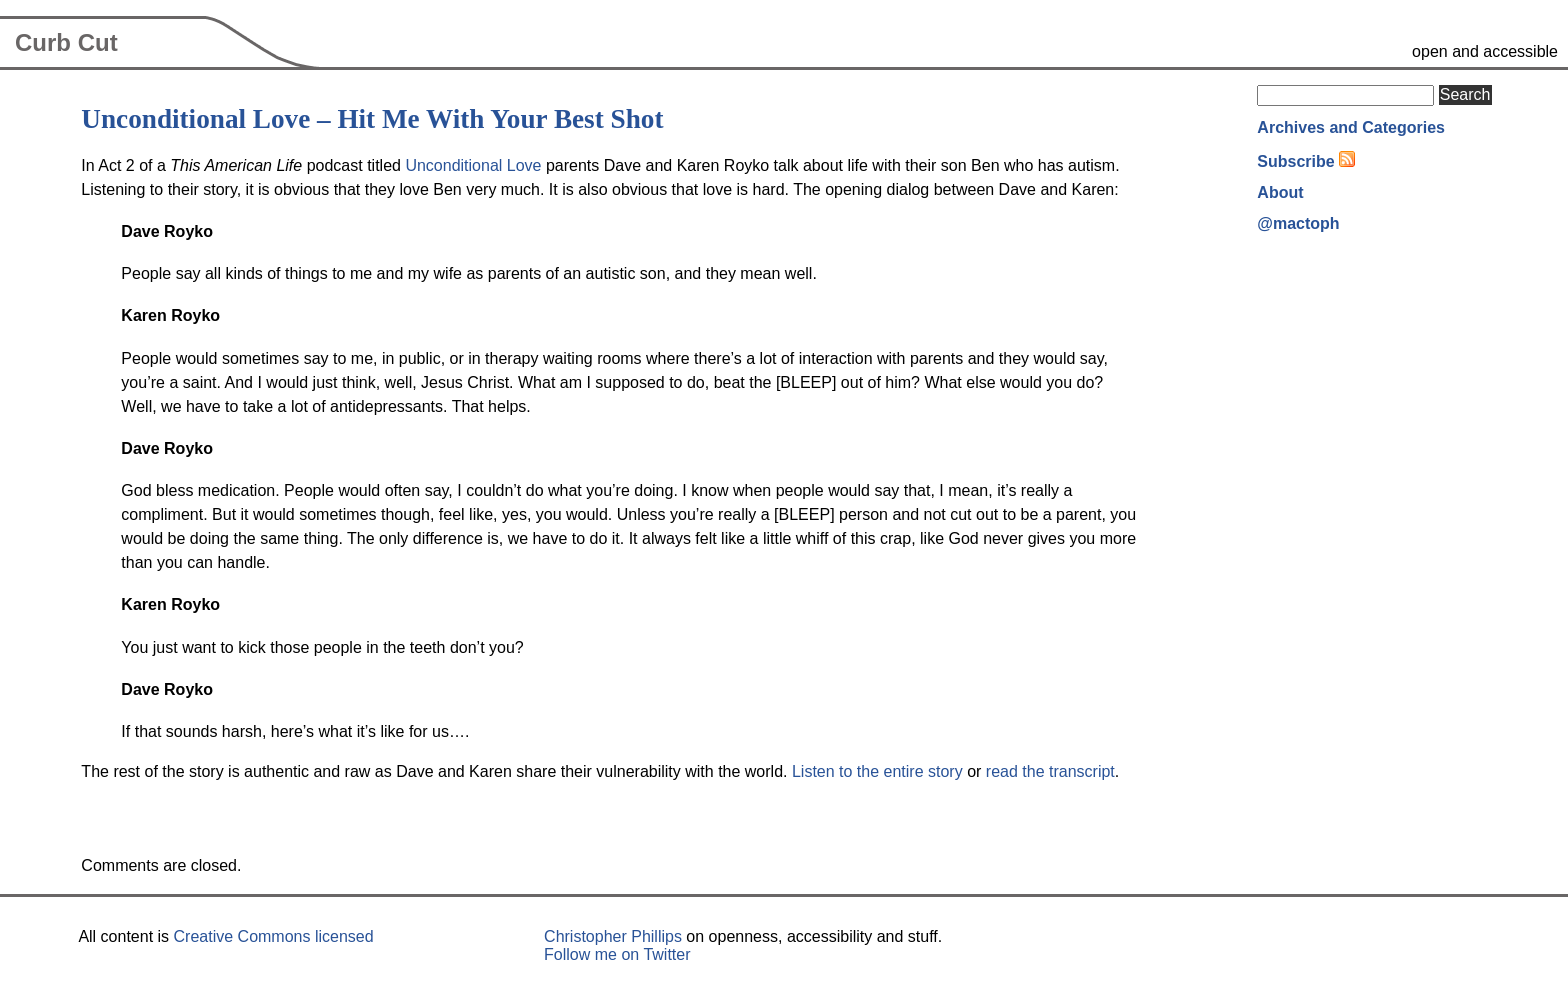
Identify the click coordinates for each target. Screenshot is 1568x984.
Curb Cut (66, 42)
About (1280, 192)
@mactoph (1298, 223)
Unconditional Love (473, 165)
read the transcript (1050, 771)
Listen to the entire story (877, 771)
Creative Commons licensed (274, 936)
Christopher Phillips (613, 936)
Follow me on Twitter (617, 954)
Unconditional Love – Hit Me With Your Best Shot (372, 119)
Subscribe (1295, 161)
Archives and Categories (1351, 127)
